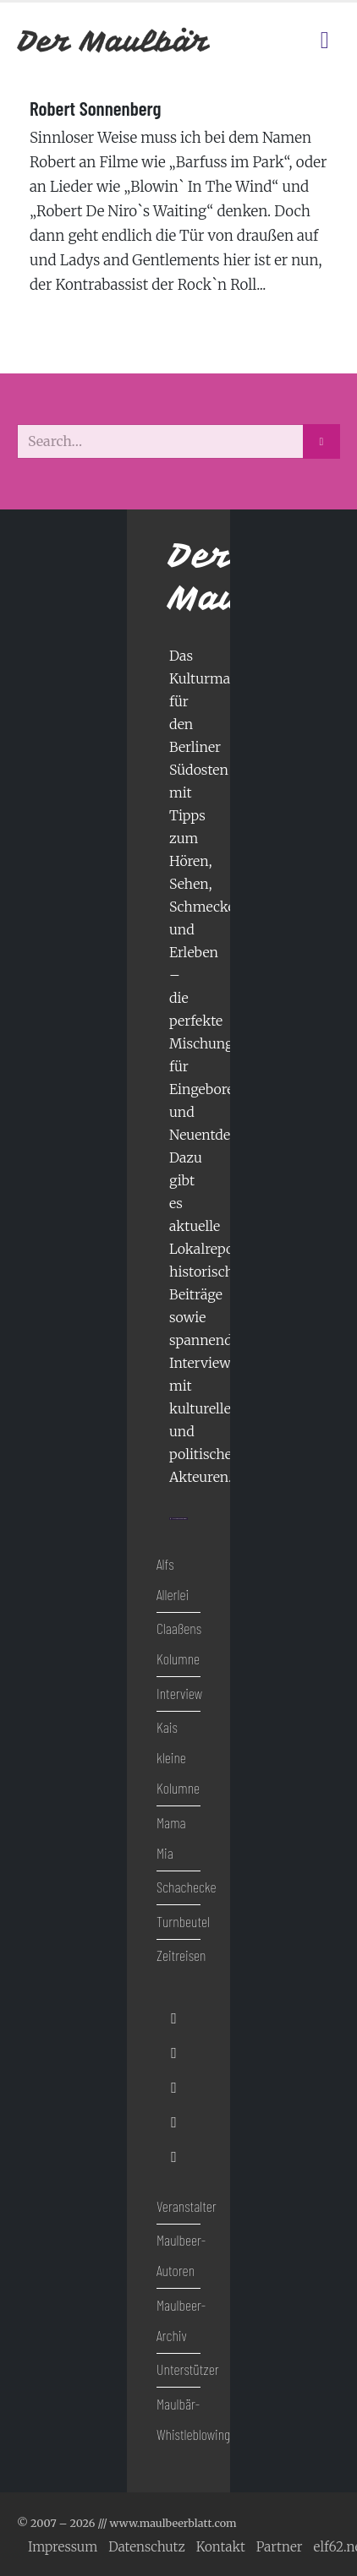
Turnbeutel (183, 1921)
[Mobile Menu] (325, 41)
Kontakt (220, 2547)
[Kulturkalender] (294, 41)
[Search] (321, 441)
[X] (174, 2052)
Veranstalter (187, 2206)
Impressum (62, 2547)
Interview (179, 1693)
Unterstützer (188, 2369)
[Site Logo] (114, 41)
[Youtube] (174, 2087)
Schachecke (187, 1886)
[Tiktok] (174, 2157)
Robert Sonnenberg (95, 108)
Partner (279, 2547)
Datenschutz (146, 2547)
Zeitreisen (181, 1955)
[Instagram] (174, 2122)
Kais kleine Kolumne (178, 1757)
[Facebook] (174, 2018)
